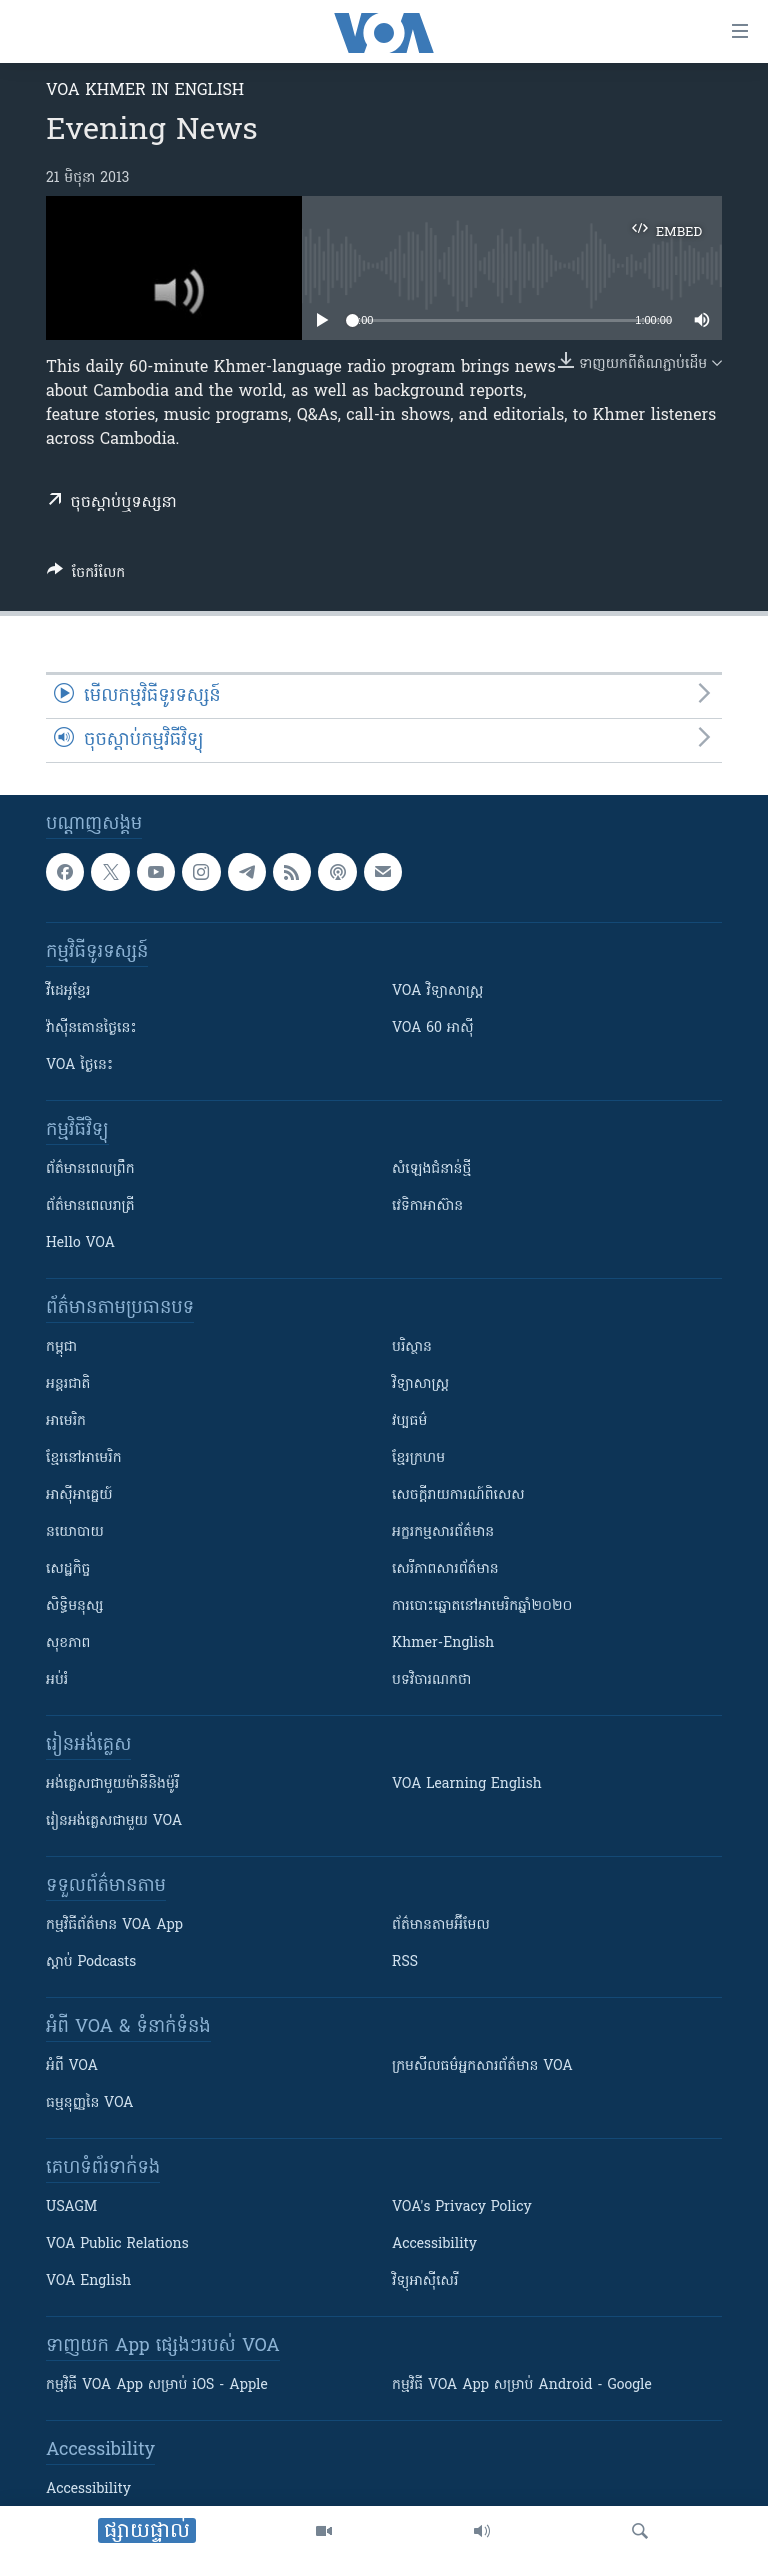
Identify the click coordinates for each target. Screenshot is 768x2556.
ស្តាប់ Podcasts (91, 1962)
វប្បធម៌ (409, 1421)
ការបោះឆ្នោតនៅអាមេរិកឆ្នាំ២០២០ (482, 1606)
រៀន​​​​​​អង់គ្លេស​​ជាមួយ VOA (114, 1821)
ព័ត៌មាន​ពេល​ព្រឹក (90, 1169)
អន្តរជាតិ (68, 1384)
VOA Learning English (467, 1784)
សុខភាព (68, 1643)
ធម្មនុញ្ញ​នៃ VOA (90, 2103)
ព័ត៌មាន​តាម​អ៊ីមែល (441, 1925)
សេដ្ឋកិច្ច (68, 1569)
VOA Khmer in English (145, 91)
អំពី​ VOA (72, 2066)
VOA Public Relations (117, 2244)
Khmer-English (443, 1643)
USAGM (71, 2207)
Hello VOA (80, 1243)
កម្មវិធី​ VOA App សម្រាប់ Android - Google (522, 2385)
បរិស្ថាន (412, 1347)
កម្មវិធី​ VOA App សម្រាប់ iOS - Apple (157, 2385)
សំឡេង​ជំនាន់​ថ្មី (431, 1169)
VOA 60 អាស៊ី (433, 1028)
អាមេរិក (66, 1421)
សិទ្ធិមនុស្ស (75, 1606)
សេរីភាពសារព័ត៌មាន (445, 1569)
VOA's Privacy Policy (462, 2207)
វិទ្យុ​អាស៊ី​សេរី (425, 2281)
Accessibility (434, 2244)
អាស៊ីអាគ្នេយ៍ (79, 1495)
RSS (405, 1962)
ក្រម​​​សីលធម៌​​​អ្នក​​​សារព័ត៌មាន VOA (482, 2066)
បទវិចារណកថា (431, 1680)
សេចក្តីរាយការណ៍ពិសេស (458, 1495)
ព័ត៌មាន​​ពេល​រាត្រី (90, 1206)
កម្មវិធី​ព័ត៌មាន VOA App (114, 1925)
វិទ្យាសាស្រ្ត (420, 1384)
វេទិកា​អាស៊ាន (427, 1206)
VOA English (88, 2281)
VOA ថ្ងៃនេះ (79, 1065)
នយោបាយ (75, 1532)
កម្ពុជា (61, 1347)
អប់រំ (57, 1680)
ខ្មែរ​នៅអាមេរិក (84, 1458)
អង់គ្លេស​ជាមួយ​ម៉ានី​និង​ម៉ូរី (112, 1784)
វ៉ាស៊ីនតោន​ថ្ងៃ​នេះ (91, 1028)
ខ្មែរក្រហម (418, 1458)
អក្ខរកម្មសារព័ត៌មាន (443, 1532)
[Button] (86, 576)
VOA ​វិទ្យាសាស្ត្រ (437, 991)
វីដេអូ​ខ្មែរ (68, 991)
